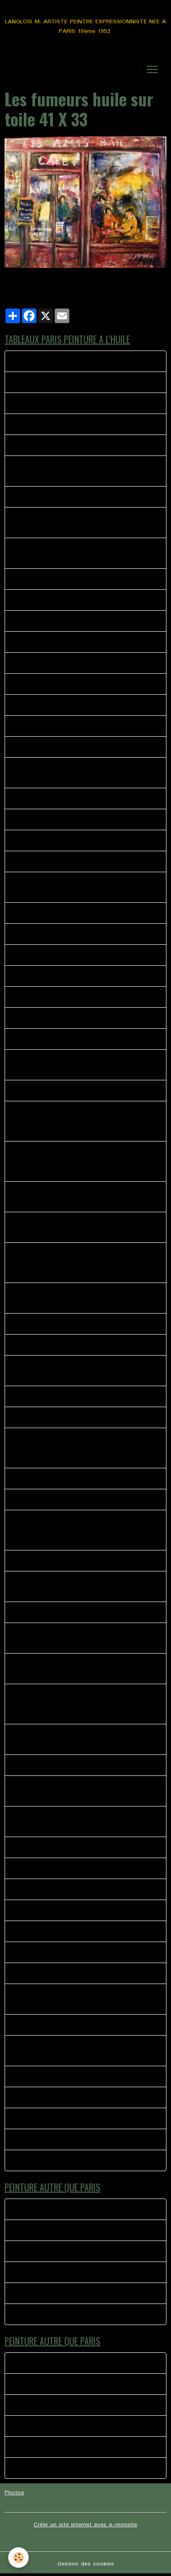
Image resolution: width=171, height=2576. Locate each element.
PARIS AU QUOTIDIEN (44, 2118)
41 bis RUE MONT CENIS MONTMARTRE (70, 747)
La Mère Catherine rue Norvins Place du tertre (77, 1612)
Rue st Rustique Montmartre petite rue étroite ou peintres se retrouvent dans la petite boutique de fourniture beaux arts (82, 1530)
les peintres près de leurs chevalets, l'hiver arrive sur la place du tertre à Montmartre (82, 1638)
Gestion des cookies (85, 2564)
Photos (14, 2492)
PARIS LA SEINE (35, 1417)
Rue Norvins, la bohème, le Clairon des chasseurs (82, 1396)
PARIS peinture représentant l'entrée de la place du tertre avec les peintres (84, 1064)
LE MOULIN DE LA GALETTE (52, 2025)
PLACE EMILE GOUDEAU (47, 642)
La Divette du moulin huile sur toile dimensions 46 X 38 (83, 471)
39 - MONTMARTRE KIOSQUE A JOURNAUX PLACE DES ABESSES (76, 522)
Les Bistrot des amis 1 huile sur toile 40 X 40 (77, 1478)
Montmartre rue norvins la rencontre (63, 2160)
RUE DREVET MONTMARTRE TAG (61, 819)
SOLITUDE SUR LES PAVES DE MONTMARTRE (77, 1039)
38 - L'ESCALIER (36, 579)
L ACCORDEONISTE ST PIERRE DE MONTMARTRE (83, 1931)
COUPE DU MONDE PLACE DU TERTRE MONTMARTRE (68, 2050)
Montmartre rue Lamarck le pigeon (61, 445)
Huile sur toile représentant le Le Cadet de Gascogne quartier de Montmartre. (72, 1370)
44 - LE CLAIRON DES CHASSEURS (62, 913)
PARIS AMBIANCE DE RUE (49, 621)
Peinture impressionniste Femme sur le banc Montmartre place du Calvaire (75, 1227)
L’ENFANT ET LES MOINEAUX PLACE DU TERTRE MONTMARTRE (82, 553)
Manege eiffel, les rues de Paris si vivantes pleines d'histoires (84, 1739)
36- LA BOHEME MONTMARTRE (58, 861)
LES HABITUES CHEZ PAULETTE (58, 1973)
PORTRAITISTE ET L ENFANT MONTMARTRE (76, 840)
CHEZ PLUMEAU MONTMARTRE (58, 403)
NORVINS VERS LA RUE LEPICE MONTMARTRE (78, 1018)
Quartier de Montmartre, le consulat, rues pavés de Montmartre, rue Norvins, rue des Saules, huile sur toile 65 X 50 (85, 1704)
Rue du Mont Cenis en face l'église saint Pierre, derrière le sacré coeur (79, 1586)
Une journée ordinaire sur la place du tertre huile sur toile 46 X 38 (80, 1821)
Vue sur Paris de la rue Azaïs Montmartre (71, 1345)
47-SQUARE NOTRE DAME (51, 976)
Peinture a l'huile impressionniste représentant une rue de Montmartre (83, 1298)
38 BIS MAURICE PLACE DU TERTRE (64, 684)
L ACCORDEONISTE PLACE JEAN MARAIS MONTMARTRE (71, 1999)
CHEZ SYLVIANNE (38, 1765)
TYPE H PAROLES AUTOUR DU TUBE (65, 2251)
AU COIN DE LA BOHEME (48, 1499)
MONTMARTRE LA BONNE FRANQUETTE (70, 382)
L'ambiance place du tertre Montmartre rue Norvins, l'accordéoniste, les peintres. (85, 1791)
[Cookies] (18, 2557)
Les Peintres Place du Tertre (53, 1324)
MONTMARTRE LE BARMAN (52, 2076)
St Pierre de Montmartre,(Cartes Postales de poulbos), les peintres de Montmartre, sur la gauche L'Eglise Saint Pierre (76, 1448)
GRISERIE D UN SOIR (42, 1847)
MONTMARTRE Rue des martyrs (58, 934)
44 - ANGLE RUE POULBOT (51, 955)
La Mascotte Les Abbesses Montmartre (68, 497)
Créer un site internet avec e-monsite (85, 2524)
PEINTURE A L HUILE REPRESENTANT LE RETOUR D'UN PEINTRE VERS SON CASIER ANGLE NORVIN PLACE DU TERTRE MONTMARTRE (82, 1121)
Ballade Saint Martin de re (49, 2293)
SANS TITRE (31, 1952)
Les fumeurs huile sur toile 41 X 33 (62, 1090)
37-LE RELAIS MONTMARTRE (54, 705)
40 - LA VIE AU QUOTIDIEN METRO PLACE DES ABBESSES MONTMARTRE (80, 772)
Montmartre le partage (45, 2097)
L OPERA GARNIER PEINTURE (54, 1910)
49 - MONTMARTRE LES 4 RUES (59, 997)
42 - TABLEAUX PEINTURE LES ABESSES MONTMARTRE (70, 887)
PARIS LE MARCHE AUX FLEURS (58, 600)
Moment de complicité (45, 2272)
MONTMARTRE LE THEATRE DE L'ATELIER (72, 663)
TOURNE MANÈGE (39, 2314)
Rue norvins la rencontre (47, 361)
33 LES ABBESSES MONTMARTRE (60, 424)
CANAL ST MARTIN (41, 1560)
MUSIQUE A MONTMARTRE (52, 2139)
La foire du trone (37, 2230)
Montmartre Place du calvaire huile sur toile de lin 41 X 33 (82, 1668)
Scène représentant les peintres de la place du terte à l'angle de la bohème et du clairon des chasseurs (78, 1262)
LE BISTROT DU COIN (44, 1889)
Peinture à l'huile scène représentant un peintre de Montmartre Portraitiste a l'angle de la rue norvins (83, 1196)
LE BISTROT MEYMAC (44, 2209)
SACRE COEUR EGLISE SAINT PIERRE (65, 1868)
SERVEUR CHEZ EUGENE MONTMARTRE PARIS (78, 726)
